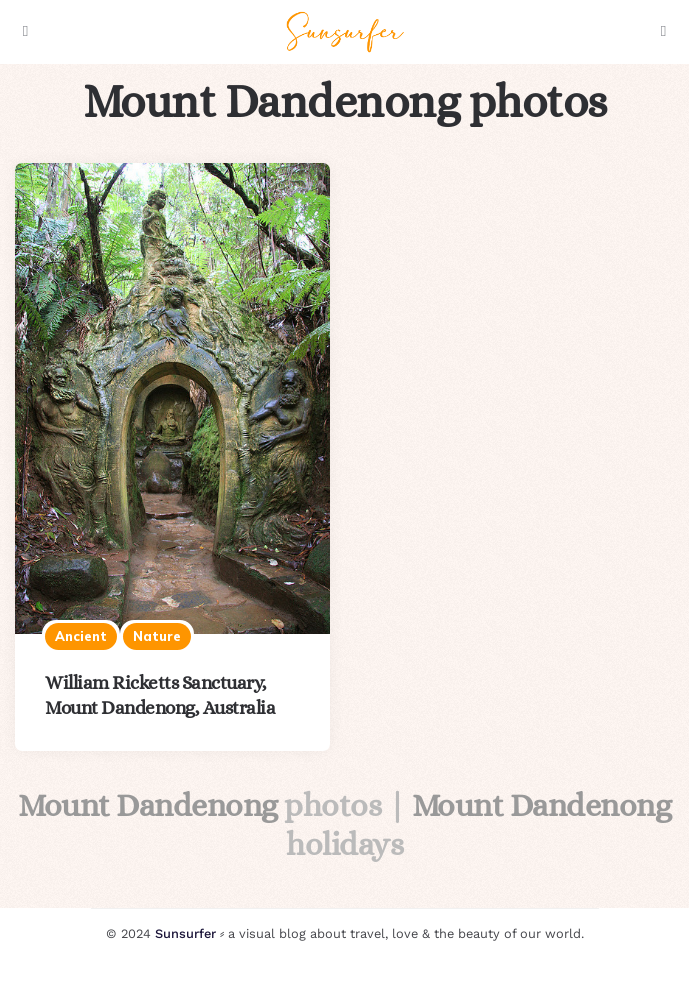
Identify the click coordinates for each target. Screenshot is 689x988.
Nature (157, 636)
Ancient (81, 636)
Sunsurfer (185, 933)
